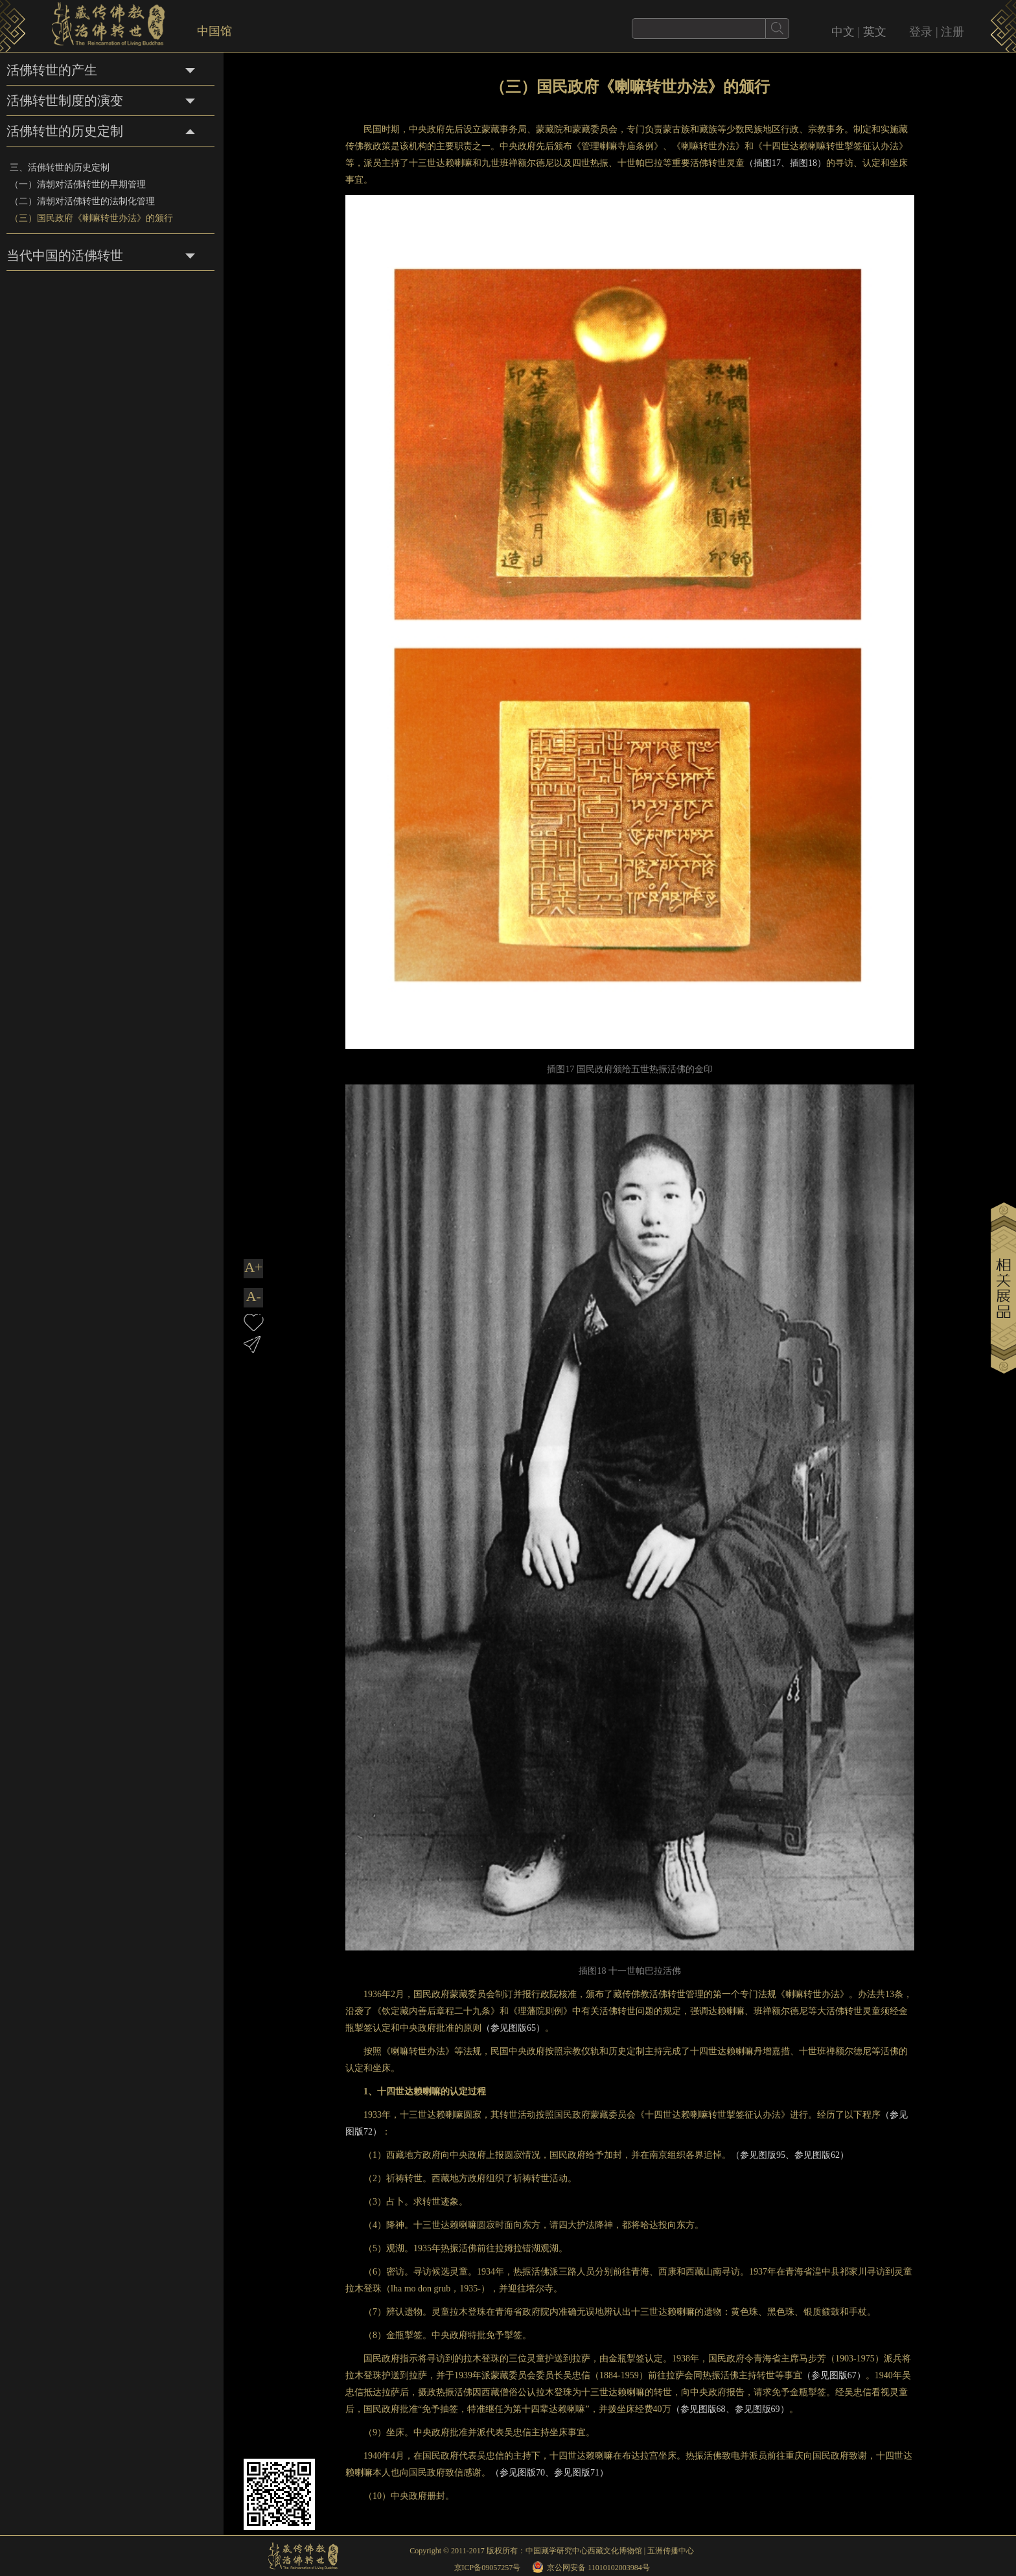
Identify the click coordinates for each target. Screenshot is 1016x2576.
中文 (843, 31)
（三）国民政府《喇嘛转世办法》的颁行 (91, 218)
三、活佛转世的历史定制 (60, 167)
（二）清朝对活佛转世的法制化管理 (82, 201)
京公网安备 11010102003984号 (598, 2567)
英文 (874, 31)
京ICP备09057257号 (487, 2567)
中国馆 (214, 31)
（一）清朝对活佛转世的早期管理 (78, 184)
